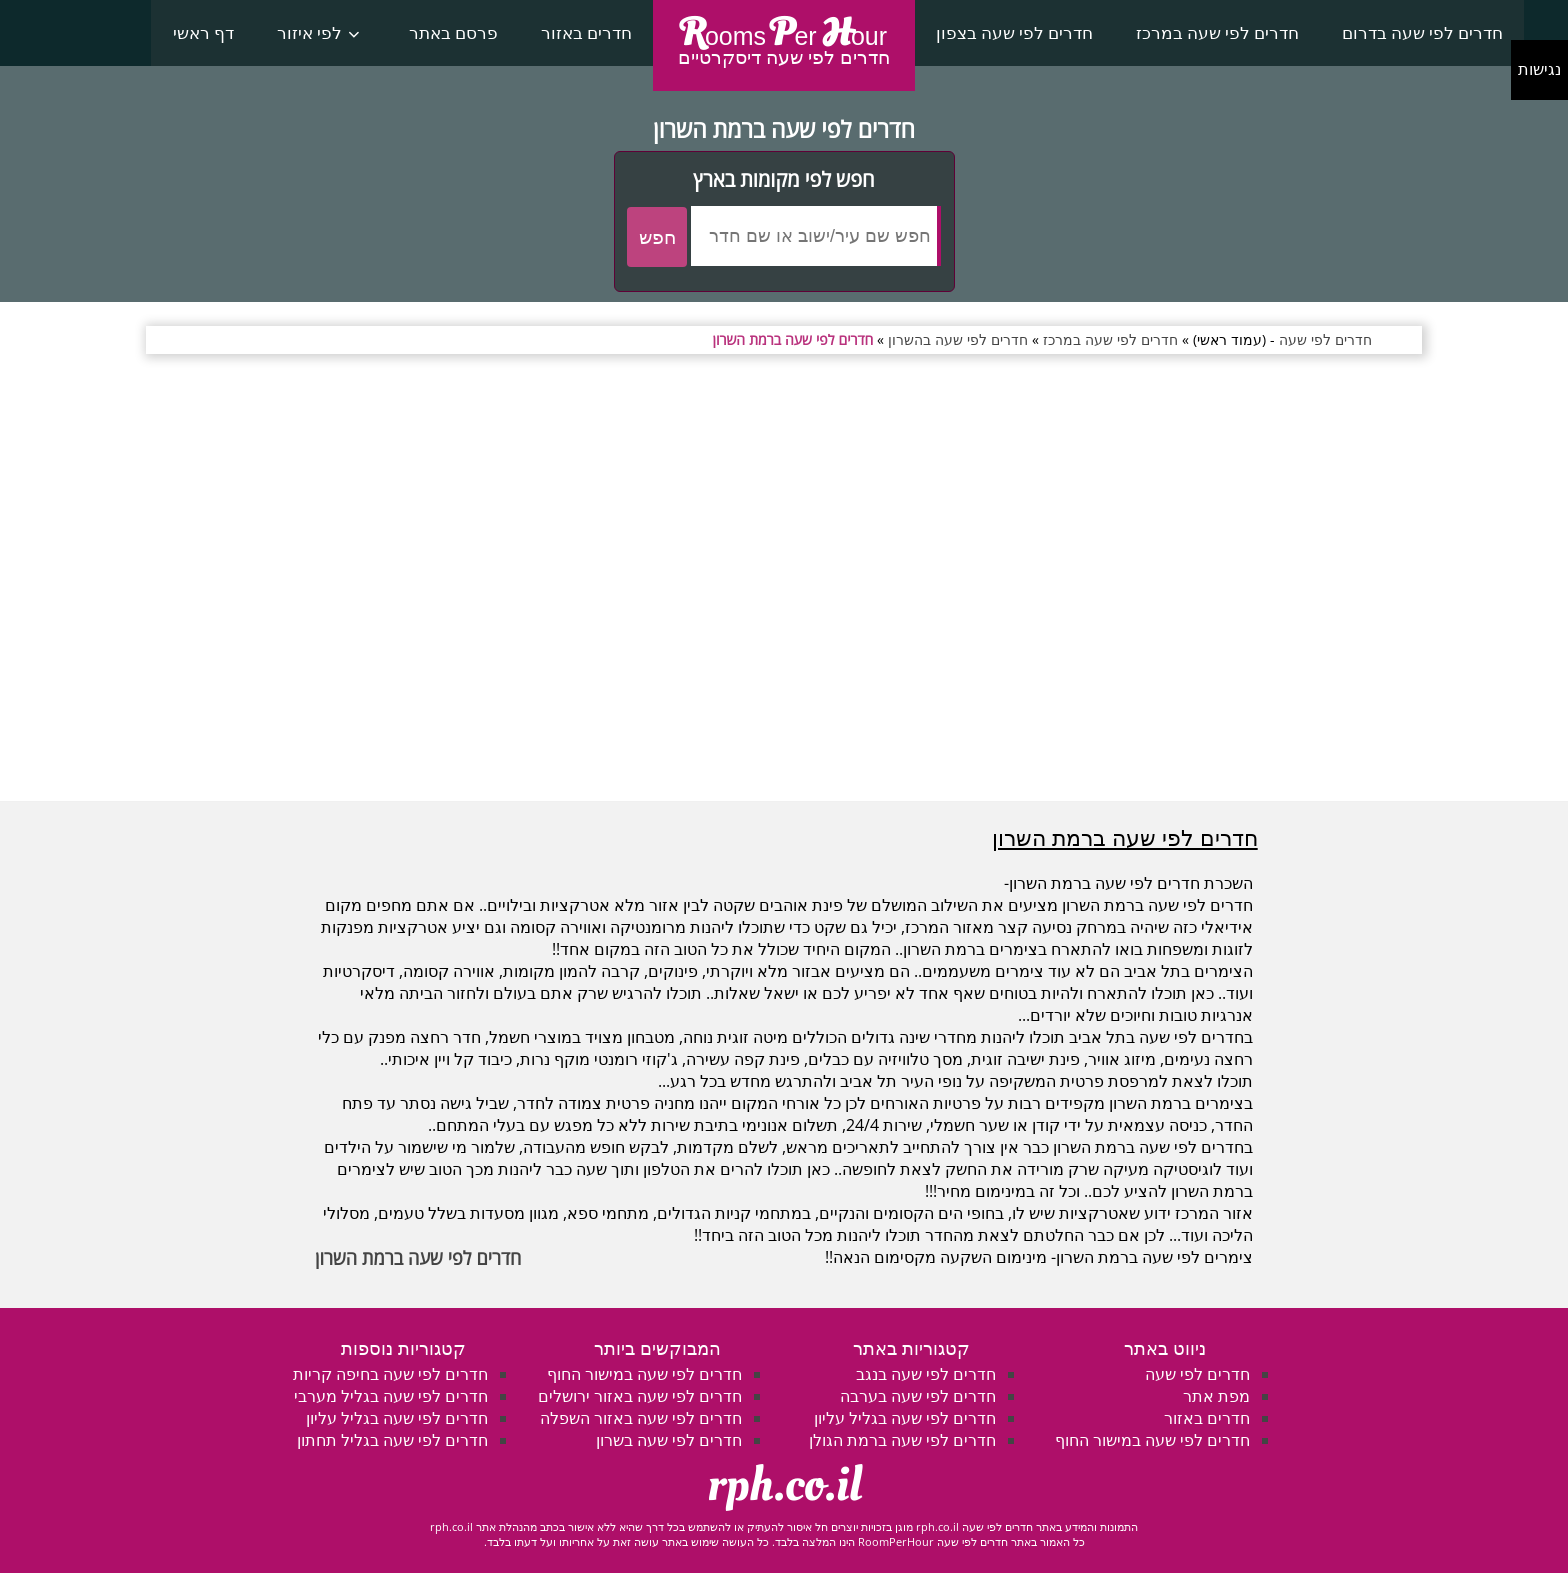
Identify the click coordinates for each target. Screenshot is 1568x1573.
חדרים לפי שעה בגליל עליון (905, 1418)
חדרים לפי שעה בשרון (669, 1440)
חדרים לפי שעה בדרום (1422, 32)
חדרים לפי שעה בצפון (1014, 32)
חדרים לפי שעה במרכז (1217, 32)
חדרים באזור (586, 32)
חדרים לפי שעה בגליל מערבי (391, 1396)
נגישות (1539, 69)
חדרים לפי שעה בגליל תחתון (392, 1440)
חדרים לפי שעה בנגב (926, 1374)
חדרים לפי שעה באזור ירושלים (640, 1396)
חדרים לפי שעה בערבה (918, 1396)
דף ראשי (203, 32)
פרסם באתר (453, 32)
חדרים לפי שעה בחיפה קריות (390, 1374)
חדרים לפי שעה (1197, 1374)
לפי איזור (309, 32)
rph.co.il (784, 1485)
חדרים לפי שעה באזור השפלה (641, 1418)
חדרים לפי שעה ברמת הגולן (902, 1440)
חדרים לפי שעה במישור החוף (1152, 1440)
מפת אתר (1216, 1396)
